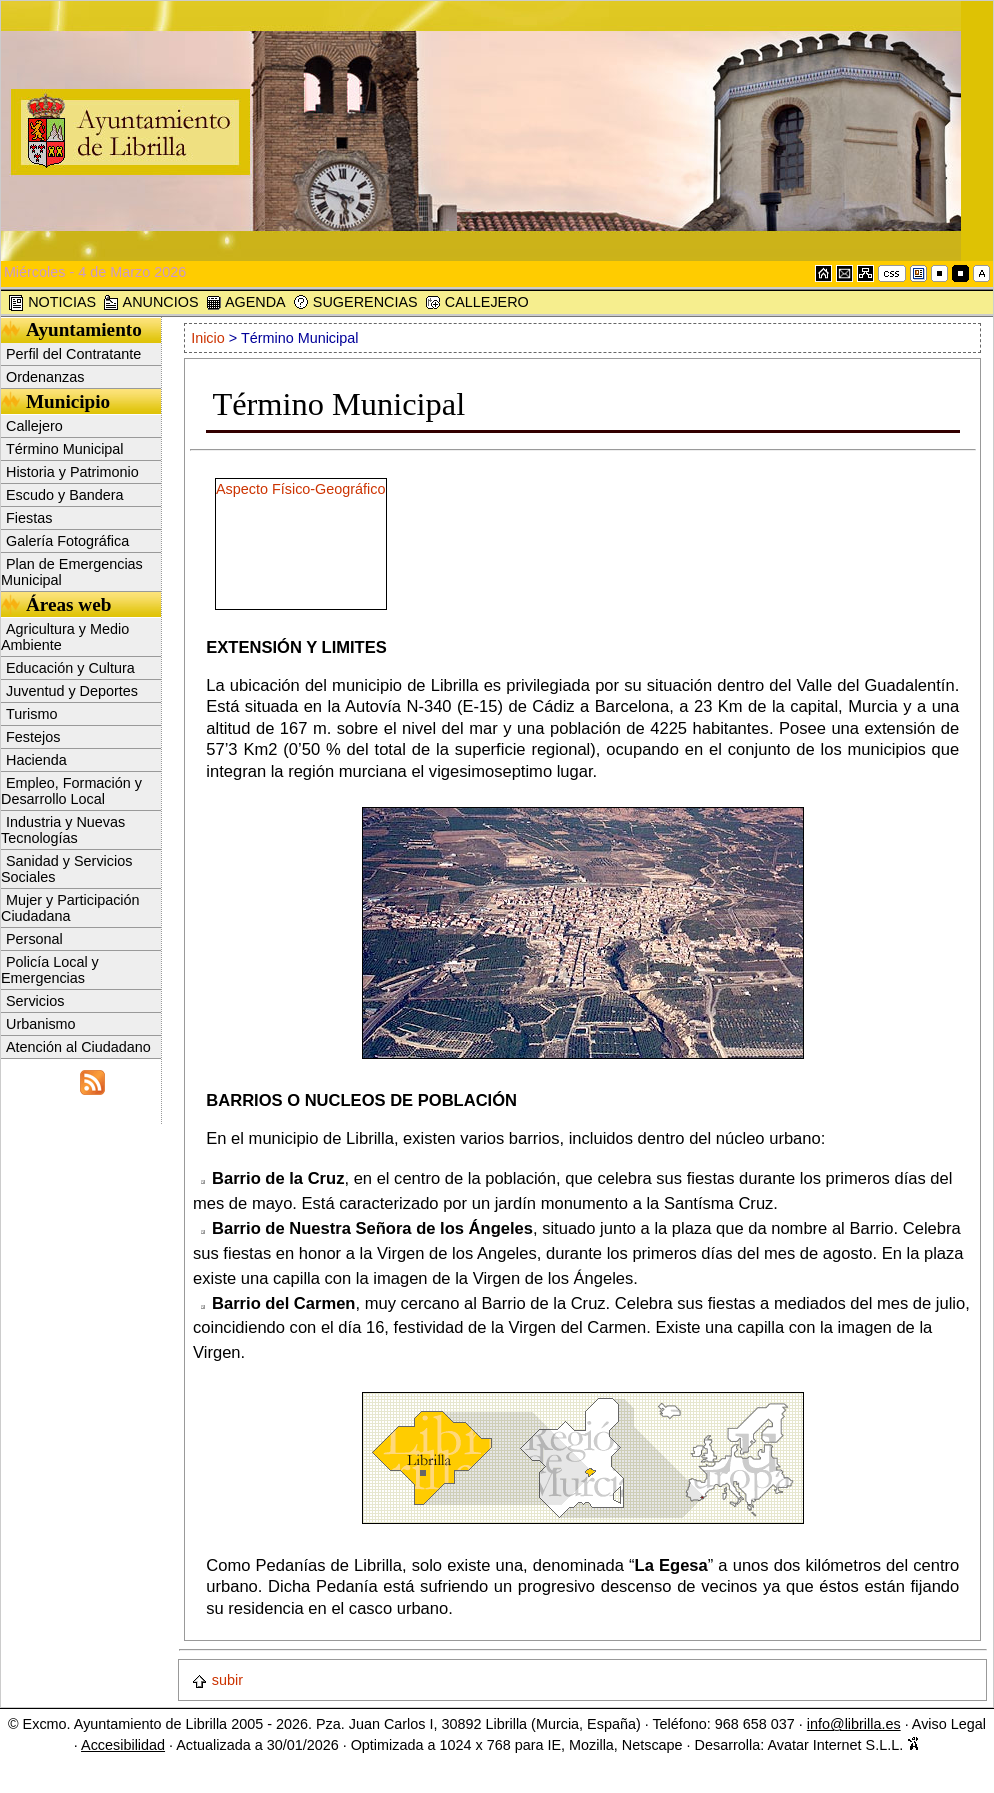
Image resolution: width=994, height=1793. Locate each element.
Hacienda (36, 760)
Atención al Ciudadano (78, 1047)
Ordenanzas (45, 377)
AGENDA (246, 302)
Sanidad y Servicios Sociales (66, 869)
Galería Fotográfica (67, 541)
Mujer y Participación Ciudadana (70, 908)
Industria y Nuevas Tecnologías (63, 830)
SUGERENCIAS (355, 302)
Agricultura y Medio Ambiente (65, 637)
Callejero (34, 426)
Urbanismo (41, 1024)
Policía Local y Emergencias (50, 970)
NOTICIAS (52, 302)
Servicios (35, 1001)
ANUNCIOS (150, 302)
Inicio (210, 338)
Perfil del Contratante (73, 354)
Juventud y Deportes (72, 691)
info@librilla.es (854, 1724)
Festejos (33, 737)
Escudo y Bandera (65, 495)
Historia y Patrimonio (72, 472)
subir (217, 1680)
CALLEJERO (477, 302)
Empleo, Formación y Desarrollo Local (71, 791)
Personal (34, 939)
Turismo (31, 714)
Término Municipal (65, 449)
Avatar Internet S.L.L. (843, 1745)
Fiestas (29, 518)
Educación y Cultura (70, 668)
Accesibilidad (123, 1745)
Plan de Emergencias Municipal (72, 572)
